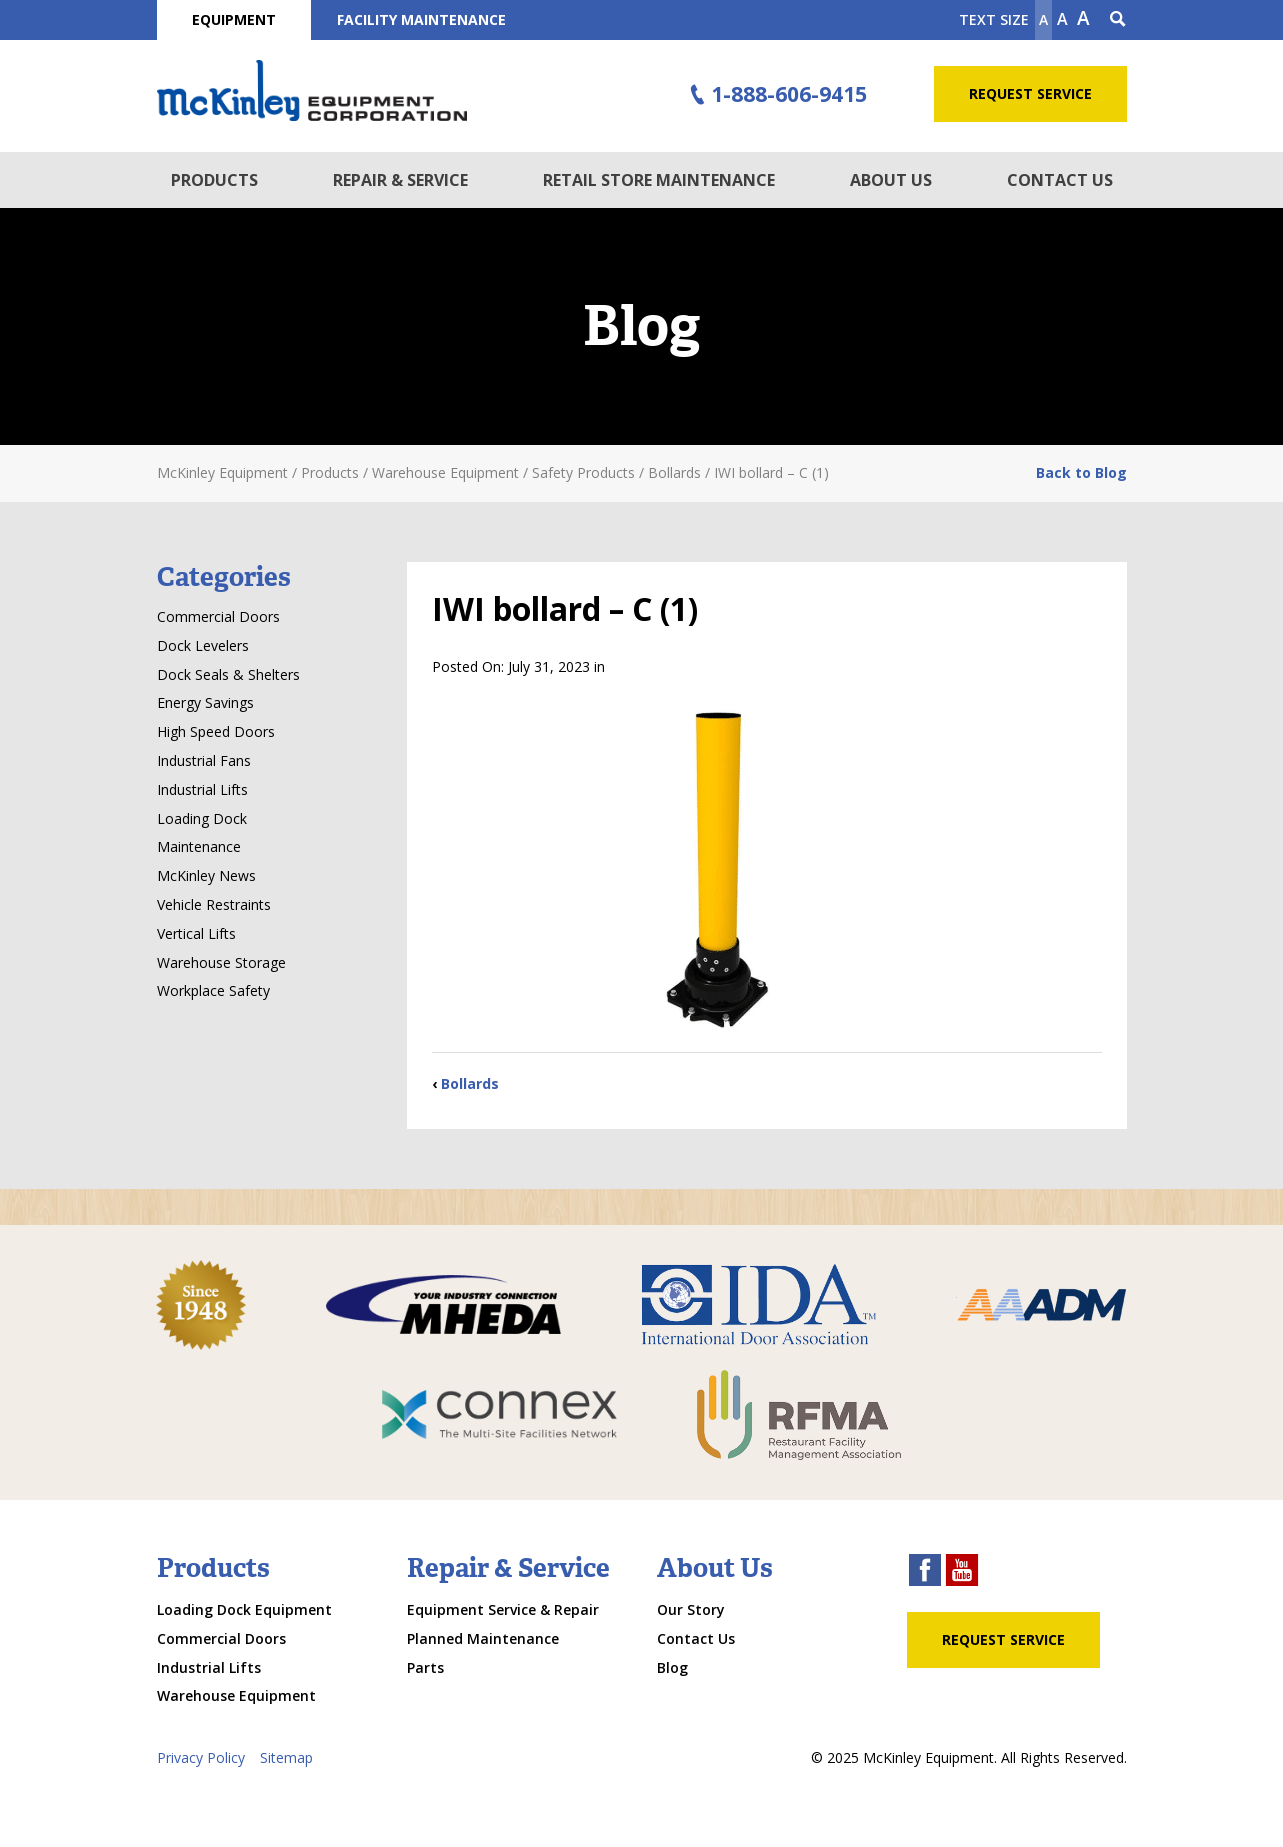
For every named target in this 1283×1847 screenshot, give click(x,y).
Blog (672, 1667)
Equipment (234, 19)
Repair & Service (400, 180)
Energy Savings (205, 702)
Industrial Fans (204, 760)
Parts (425, 1667)
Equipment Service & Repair (503, 1609)
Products (214, 180)
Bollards (470, 1083)
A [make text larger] (1083, 18)
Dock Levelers (203, 645)
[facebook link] (925, 1572)
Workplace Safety (213, 990)
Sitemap (286, 1757)
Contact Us (1060, 180)
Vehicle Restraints (214, 904)
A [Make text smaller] (1043, 19)
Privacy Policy (201, 1757)
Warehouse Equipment (236, 1695)
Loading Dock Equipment (244, 1609)
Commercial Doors (218, 616)
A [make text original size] (1062, 19)
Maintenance (199, 846)
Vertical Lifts (196, 933)
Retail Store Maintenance (659, 180)
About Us (891, 180)
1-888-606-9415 (775, 95)
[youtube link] (962, 1572)
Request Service (1030, 93)
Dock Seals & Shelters (228, 674)
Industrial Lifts (202, 789)
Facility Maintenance (421, 19)
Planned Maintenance (483, 1638)
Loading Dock (202, 818)
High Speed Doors (216, 731)
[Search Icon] (1118, 20)
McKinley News (206, 875)
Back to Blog (1081, 472)
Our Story (691, 1609)
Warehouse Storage (221, 962)
